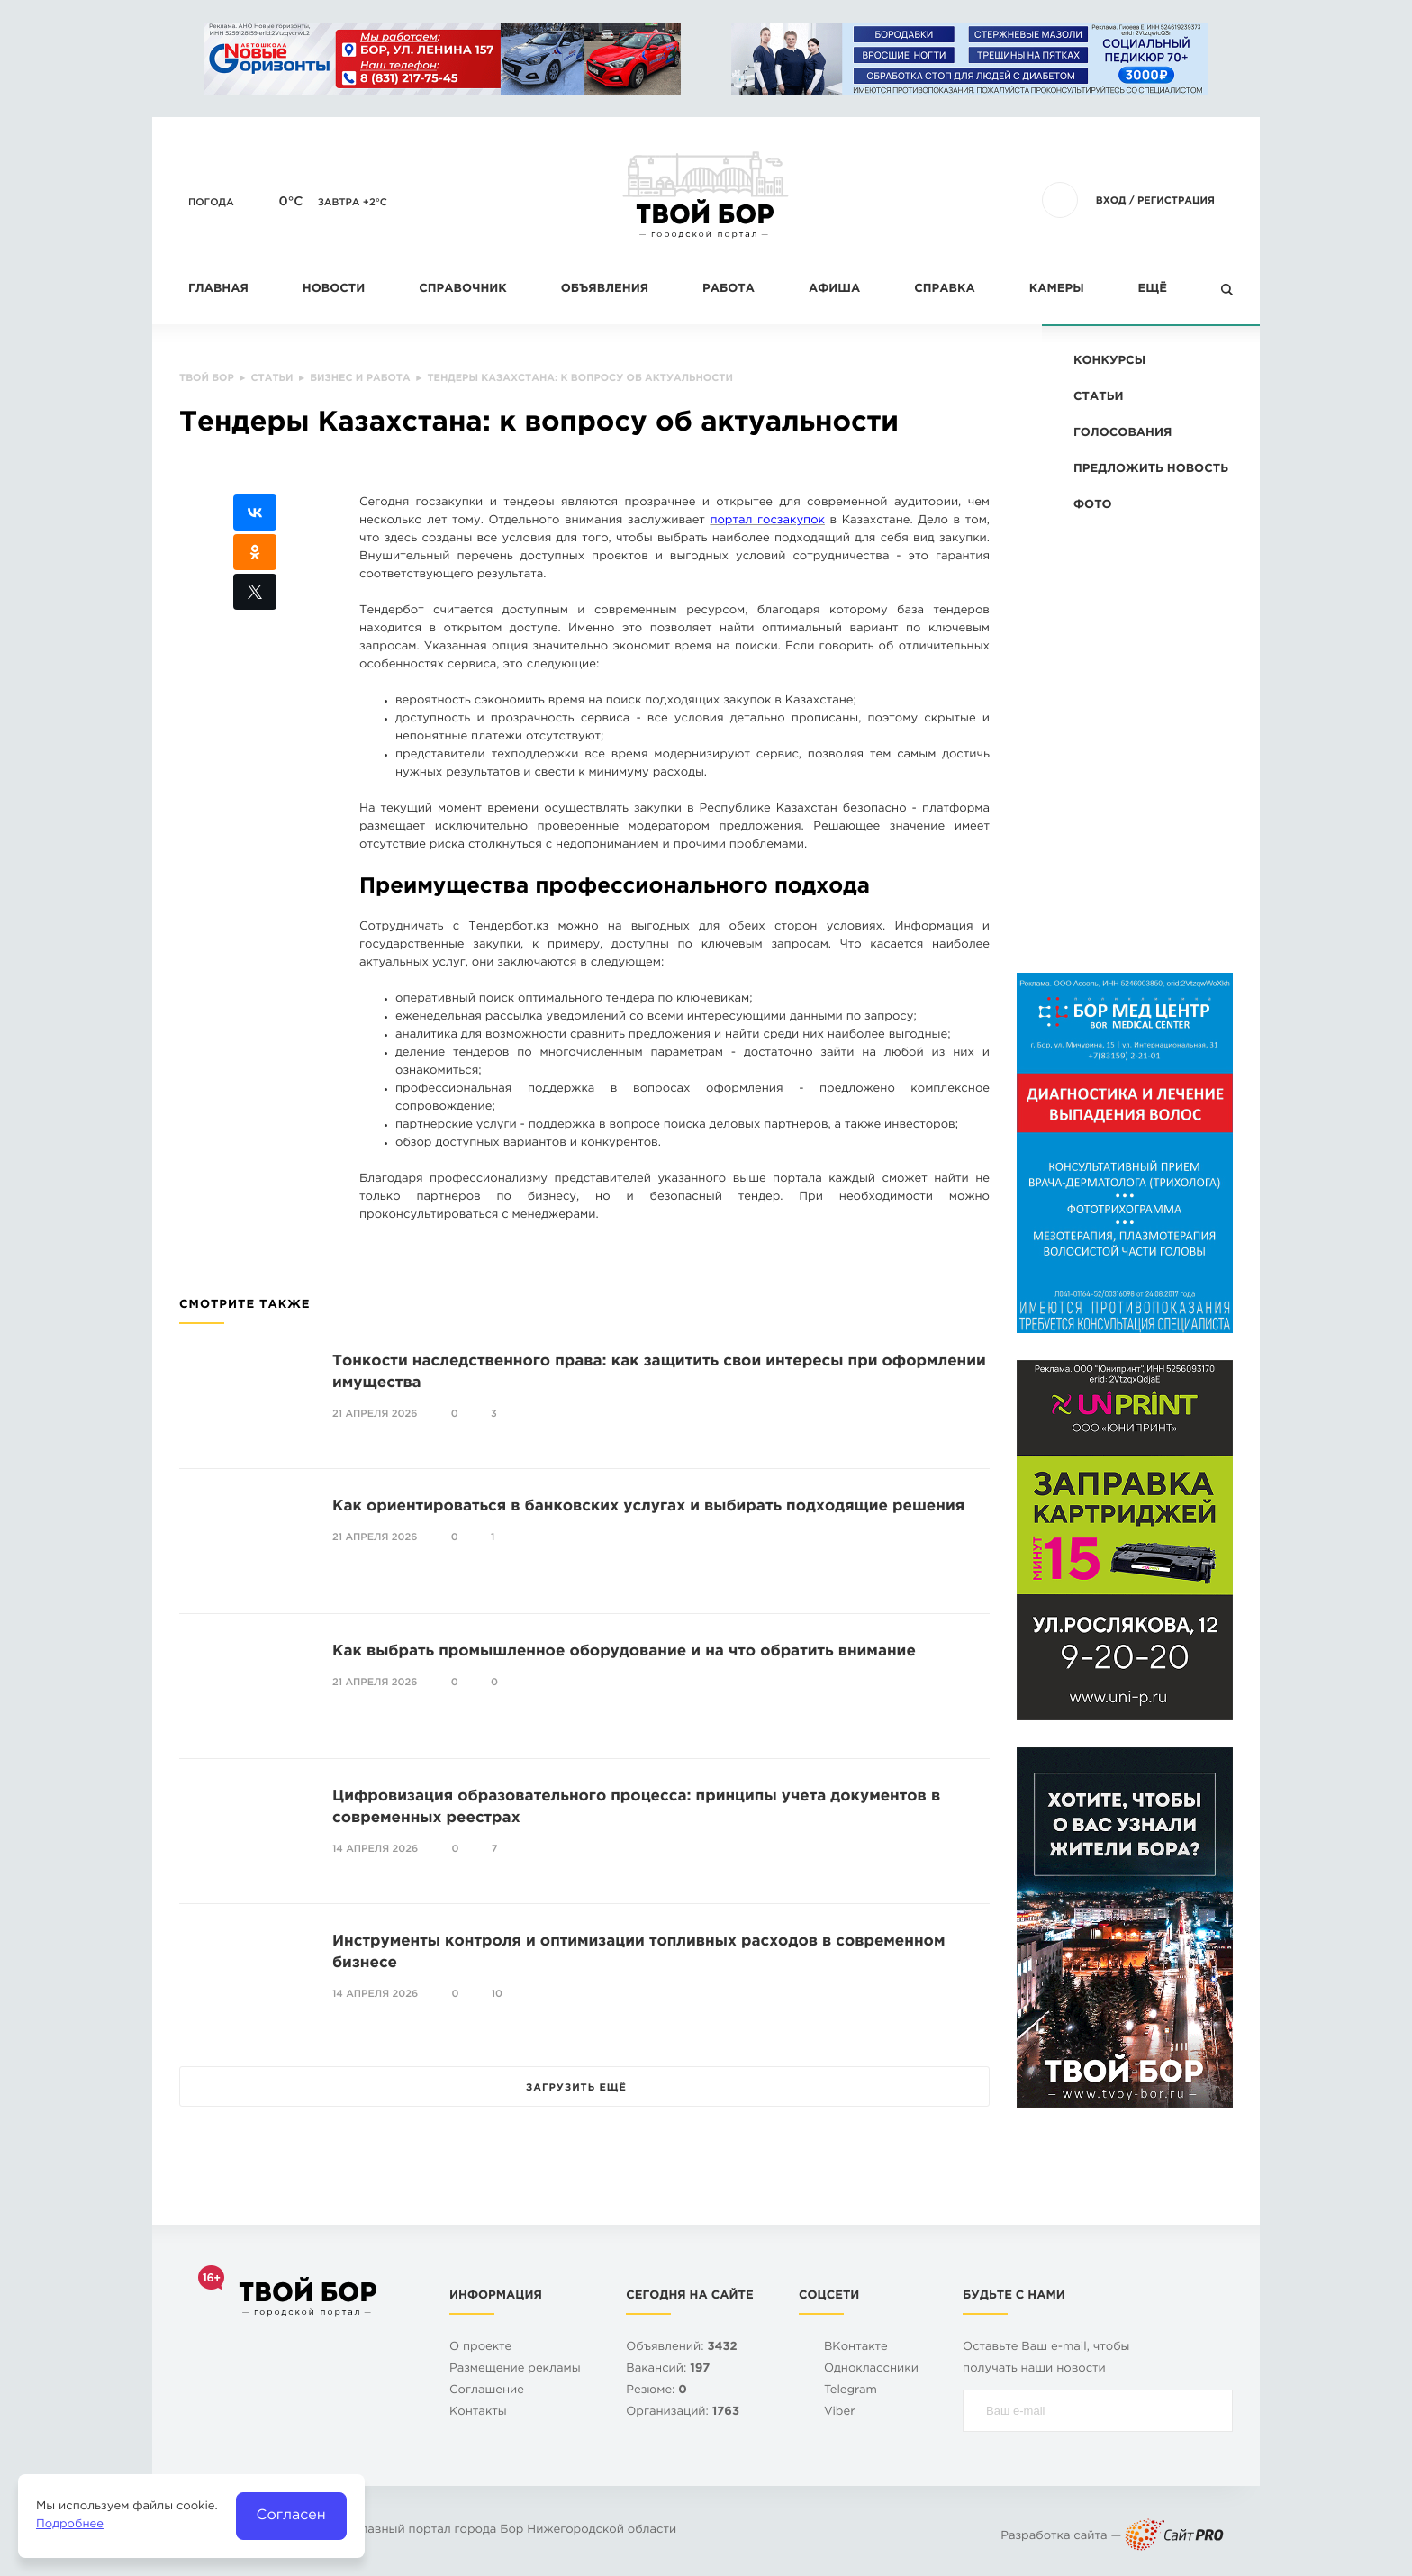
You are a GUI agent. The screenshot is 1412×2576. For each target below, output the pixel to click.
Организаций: (682, 2412)
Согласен (291, 2515)
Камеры (1056, 290)
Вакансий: (668, 2369)
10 (497, 1994)
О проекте (480, 2348)
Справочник (463, 290)
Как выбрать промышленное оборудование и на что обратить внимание (624, 1651)
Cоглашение (486, 2391)
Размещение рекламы (515, 2369)
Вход (1111, 200)
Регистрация (1176, 200)
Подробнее (70, 2525)
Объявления (604, 290)
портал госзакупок (767, 521)
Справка (944, 290)
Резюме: (656, 2391)
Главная (218, 290)
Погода (211, 202)
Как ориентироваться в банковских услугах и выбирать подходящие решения (648, 1506)
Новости (334, 290)
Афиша (834, 290)
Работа (728, 290)
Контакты (478, 2412)
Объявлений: (681, 2348)
